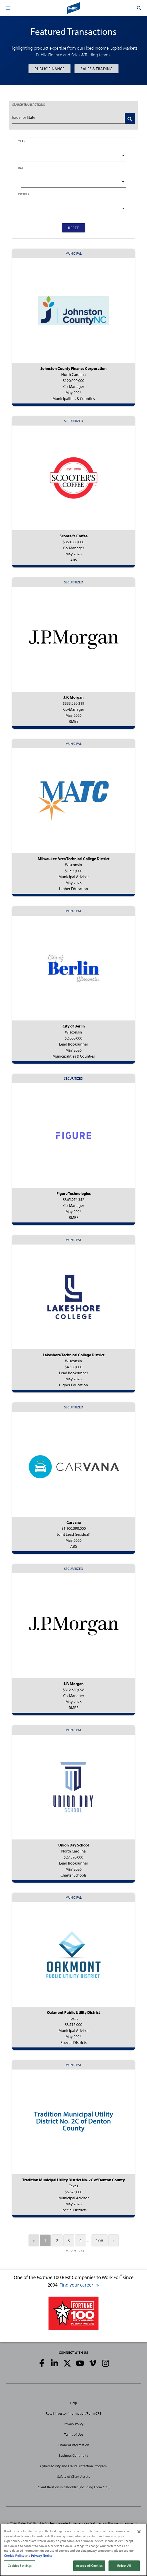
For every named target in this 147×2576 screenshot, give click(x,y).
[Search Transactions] (130, 118)
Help (73, 2403)
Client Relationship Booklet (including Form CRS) (74, 2487)
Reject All (124, 2565)
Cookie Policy (14, 2555)
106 (99, 2240)
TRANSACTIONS (28, 104)
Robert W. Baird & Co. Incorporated (44, 2523)
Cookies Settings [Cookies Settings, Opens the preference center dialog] (20, 2565)
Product (25, 194)
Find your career (80, 2285)
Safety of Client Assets (73, 2476)
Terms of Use (73, 2434)
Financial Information (73, 2445)
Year (21, 141)
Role (21, 168)
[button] (8, 8)
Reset (73, 227)
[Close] (139, 2531)
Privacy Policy (74, 2424)
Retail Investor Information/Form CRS (73, 2413)
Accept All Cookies (89, 2565)
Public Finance (49, 68)
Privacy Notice (41, 2555)
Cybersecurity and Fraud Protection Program (73, 2466)
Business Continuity (73, 2455)
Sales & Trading (96, 68)
